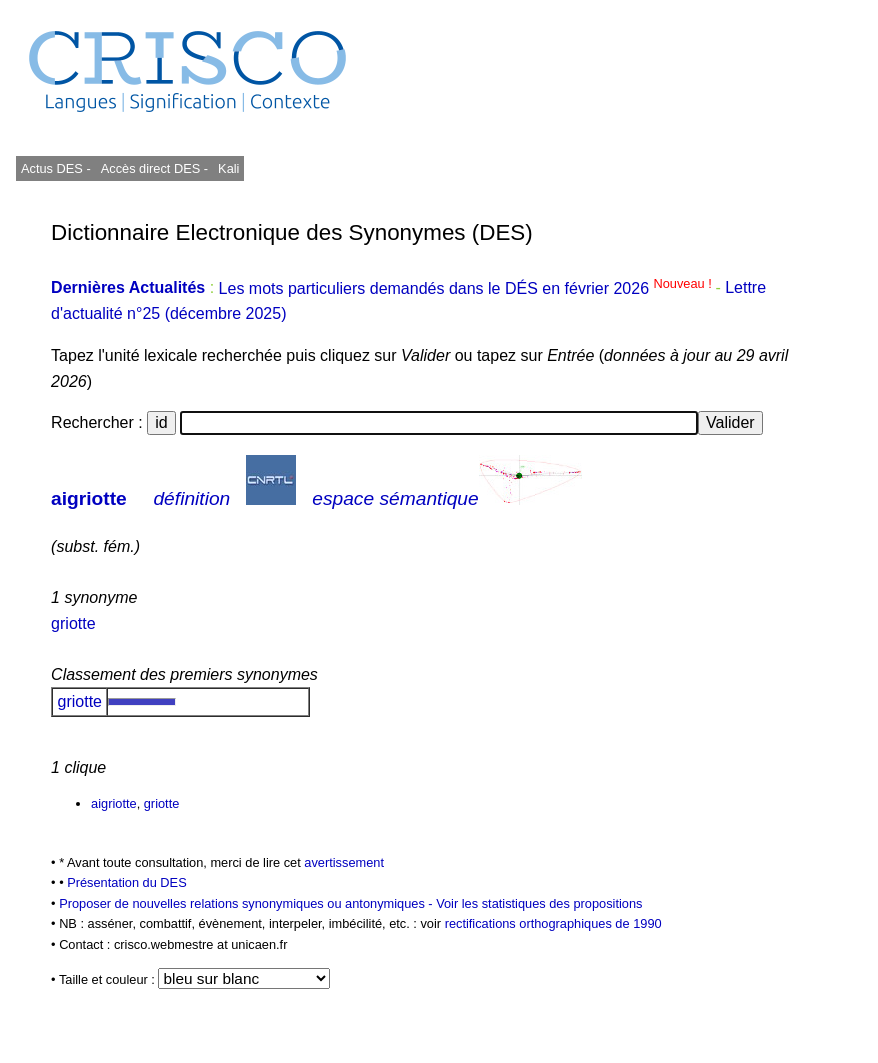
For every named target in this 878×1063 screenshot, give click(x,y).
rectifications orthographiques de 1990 (553, 923)
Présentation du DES (127, 882)
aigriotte (89, 498)
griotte (73, 623)
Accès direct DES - (154, 168)
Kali (228, 168)
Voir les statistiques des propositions (539, 903)
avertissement (344, 862)
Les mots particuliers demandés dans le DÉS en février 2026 (467, 288)
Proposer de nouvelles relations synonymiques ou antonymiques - (247, 903)
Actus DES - (56, 168)
